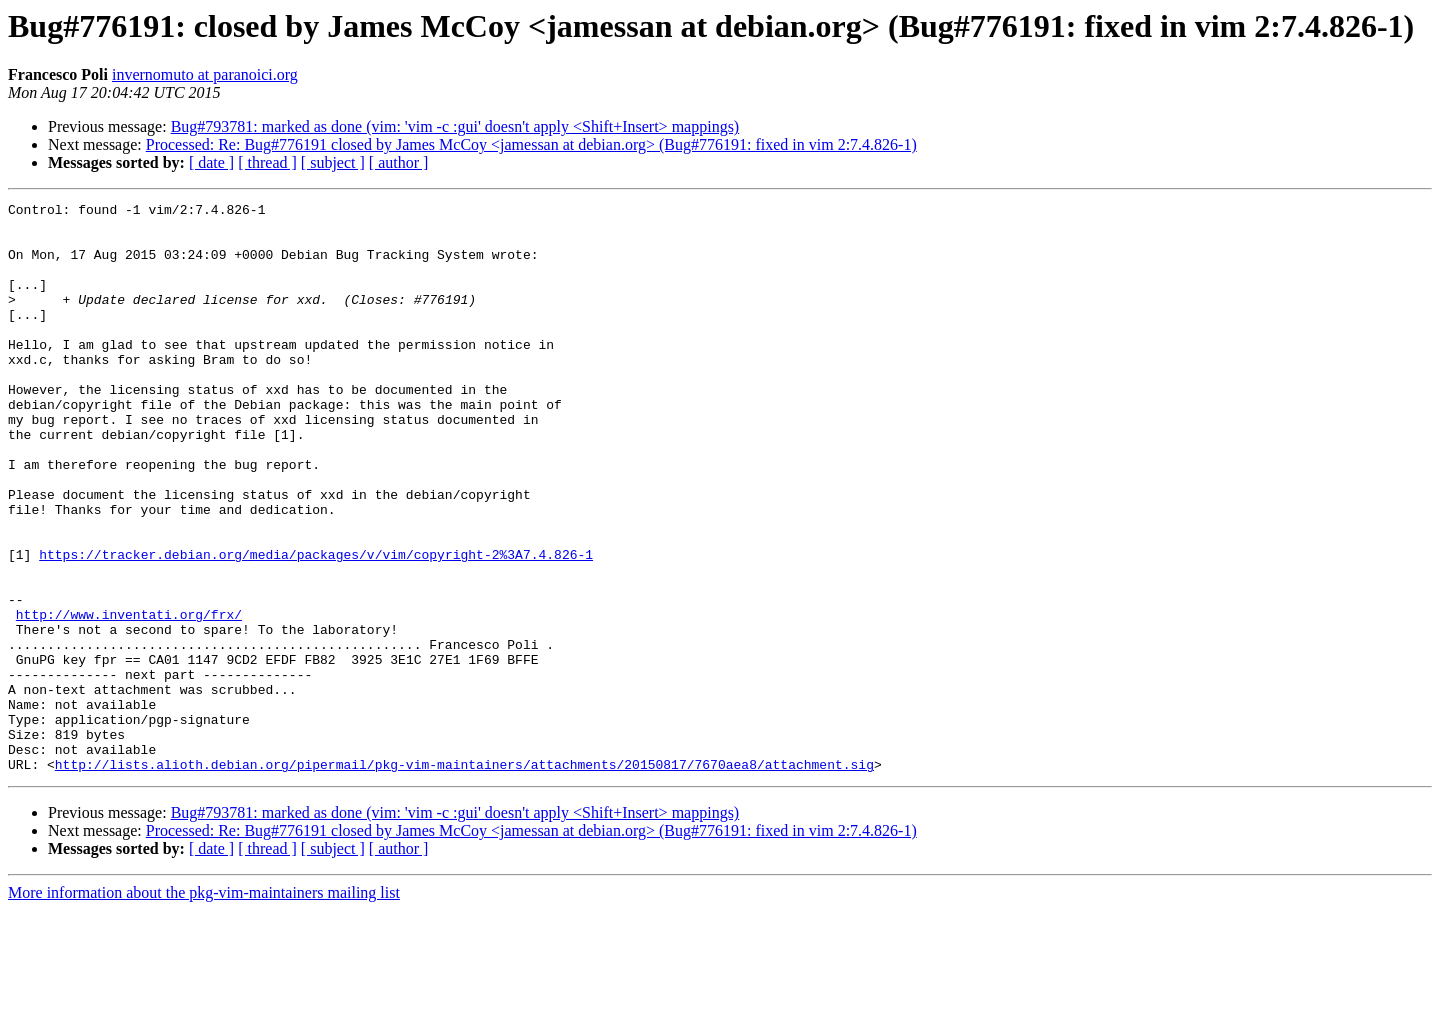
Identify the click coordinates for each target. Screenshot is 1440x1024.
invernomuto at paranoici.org (205, 74)
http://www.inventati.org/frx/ (129, 698)
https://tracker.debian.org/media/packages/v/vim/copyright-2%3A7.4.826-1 (316, 626)
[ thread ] (267, 162)
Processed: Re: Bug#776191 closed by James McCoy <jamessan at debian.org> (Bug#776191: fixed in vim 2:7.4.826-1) (531, 144)
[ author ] (399, 162)
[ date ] (211, 162)
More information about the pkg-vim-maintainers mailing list (204, 1006)
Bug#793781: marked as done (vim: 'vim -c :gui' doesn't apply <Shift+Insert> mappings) (455, 126)
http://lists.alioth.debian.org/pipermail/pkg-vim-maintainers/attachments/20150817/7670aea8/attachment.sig (464, 878)
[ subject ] (333, 162)
